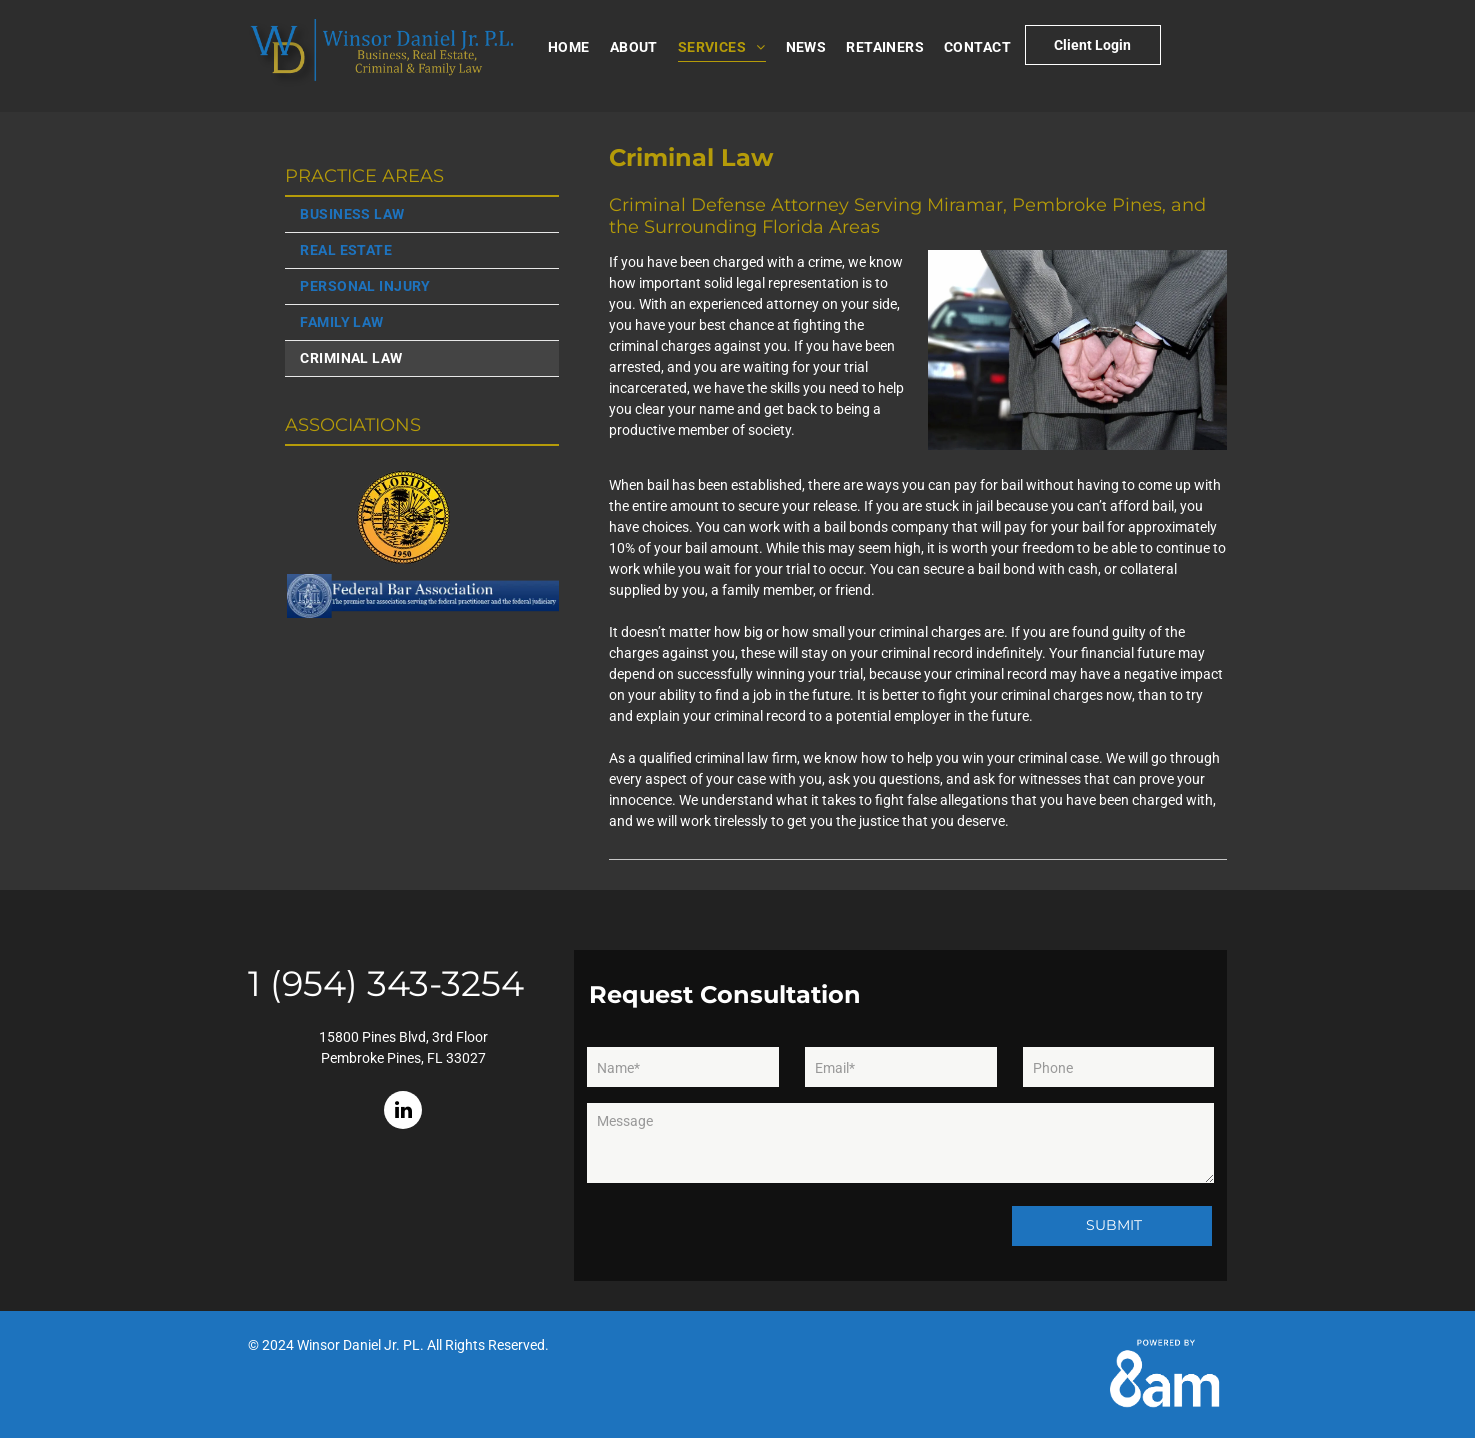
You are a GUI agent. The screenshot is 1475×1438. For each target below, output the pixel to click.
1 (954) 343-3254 (386, 983)
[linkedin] (403, 1112)
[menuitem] (569, 47)
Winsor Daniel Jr (346, 1345)
